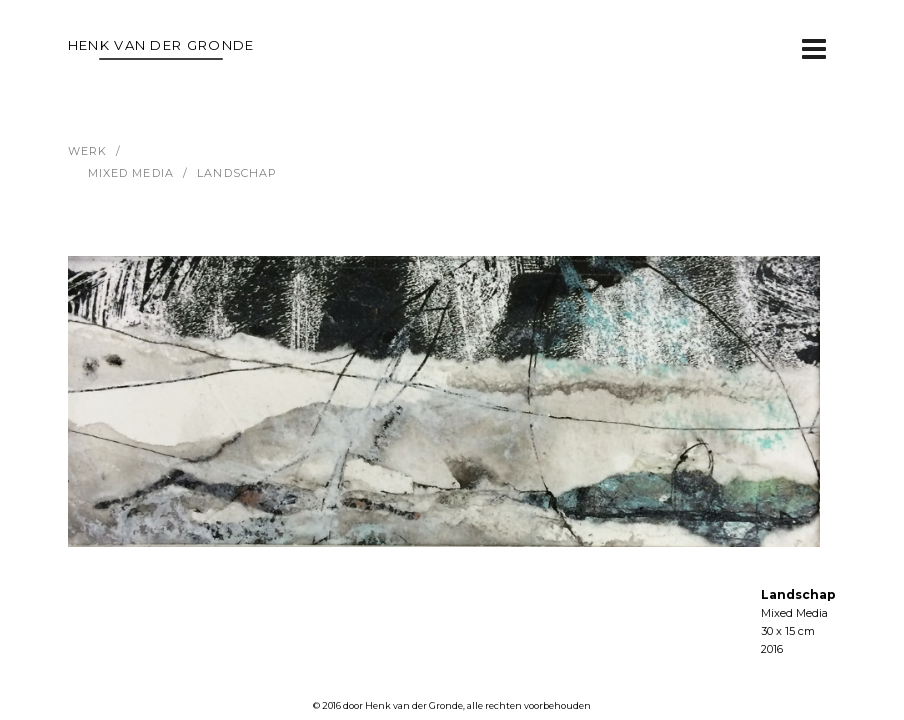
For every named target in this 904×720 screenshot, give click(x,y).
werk (87, 151)
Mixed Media (131, 173)
